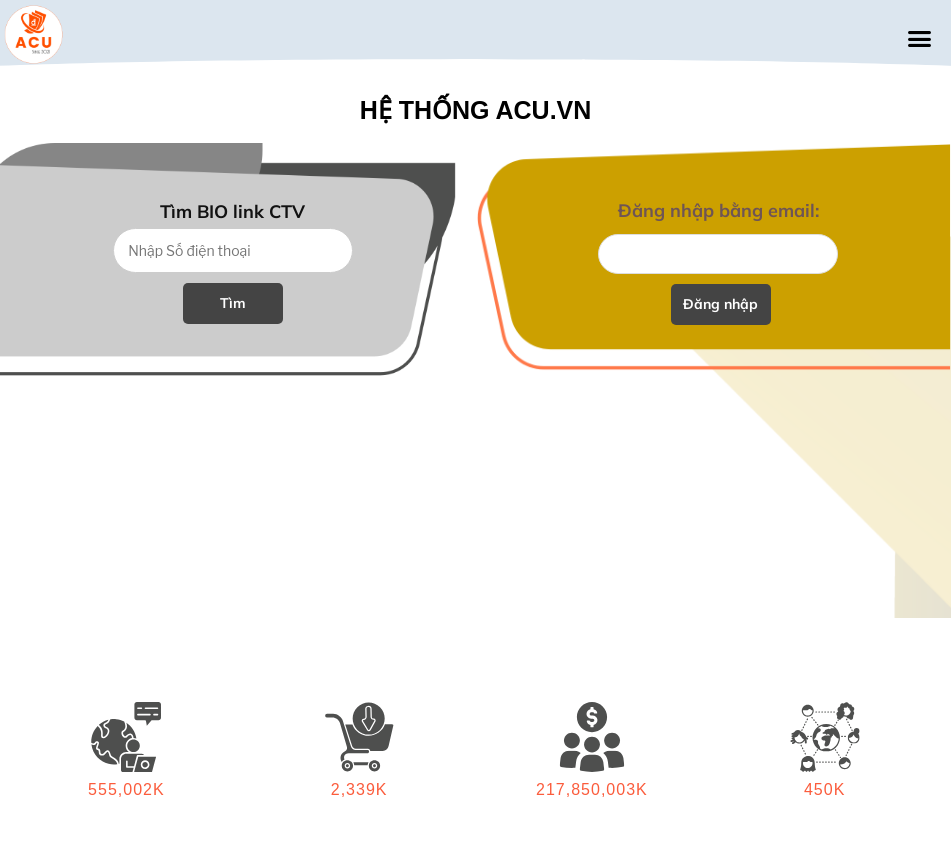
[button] (919, 39)
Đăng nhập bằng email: (718, 210)
